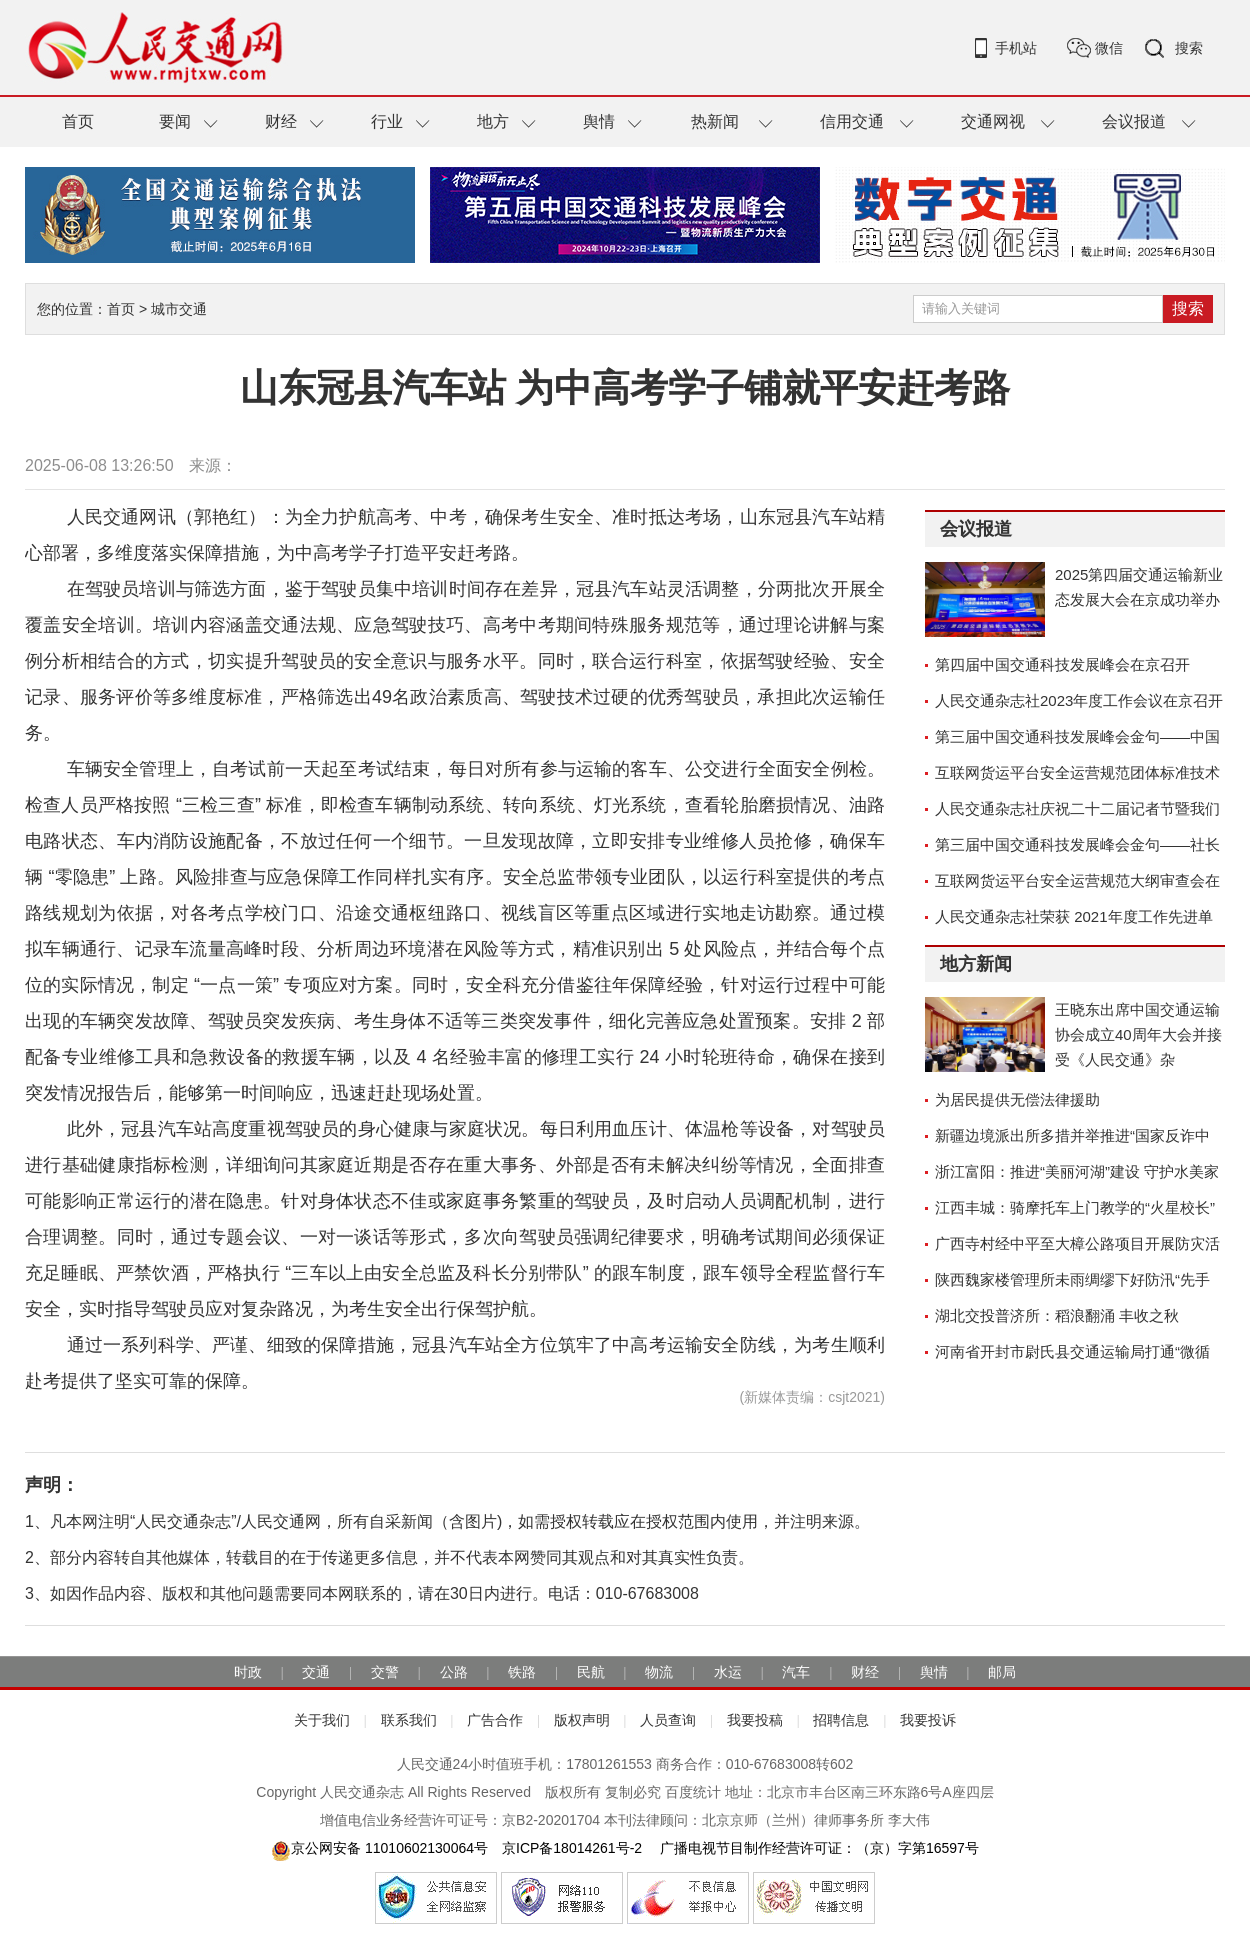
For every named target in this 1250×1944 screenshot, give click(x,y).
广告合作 (495, 1720)
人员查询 (668, 1720)
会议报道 (1134, 121)
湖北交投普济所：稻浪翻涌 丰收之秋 (1057, 1315)
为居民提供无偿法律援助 (1017, 1099)
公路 (454, 1672)
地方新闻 (976, 964)
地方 (493, 121)
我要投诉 (928, 1720)
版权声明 (582, 1720)
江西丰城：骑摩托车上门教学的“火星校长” (1075, 1207)
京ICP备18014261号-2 (572, 1848)
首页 (78, 121)
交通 (316, 1672)
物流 (659, 1672)
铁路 (522, 1672)
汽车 (796, 1672)
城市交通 (179, 309)
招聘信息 (841, 1720)
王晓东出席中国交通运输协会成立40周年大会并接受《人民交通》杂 (1138, 1034)
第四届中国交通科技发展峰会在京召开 (1062, 664)
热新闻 (715, 121)
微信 (1109, 48)
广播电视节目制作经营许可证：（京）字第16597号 (817, 1848)
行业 (387, 121)
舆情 (599, 121)
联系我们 (409, 1720)
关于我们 (322, 1720)
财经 (281, 121)
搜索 (1189, 48)
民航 (591, 1672)
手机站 (1016, 48)
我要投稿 (755, 1720)
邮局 (1002, 1672)
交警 (385, 1672)
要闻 (175, 121)
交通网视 (993, 121)
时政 (248, 1672)
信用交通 (852, 121)
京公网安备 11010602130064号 (379, 1848)
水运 (728, 1672)
